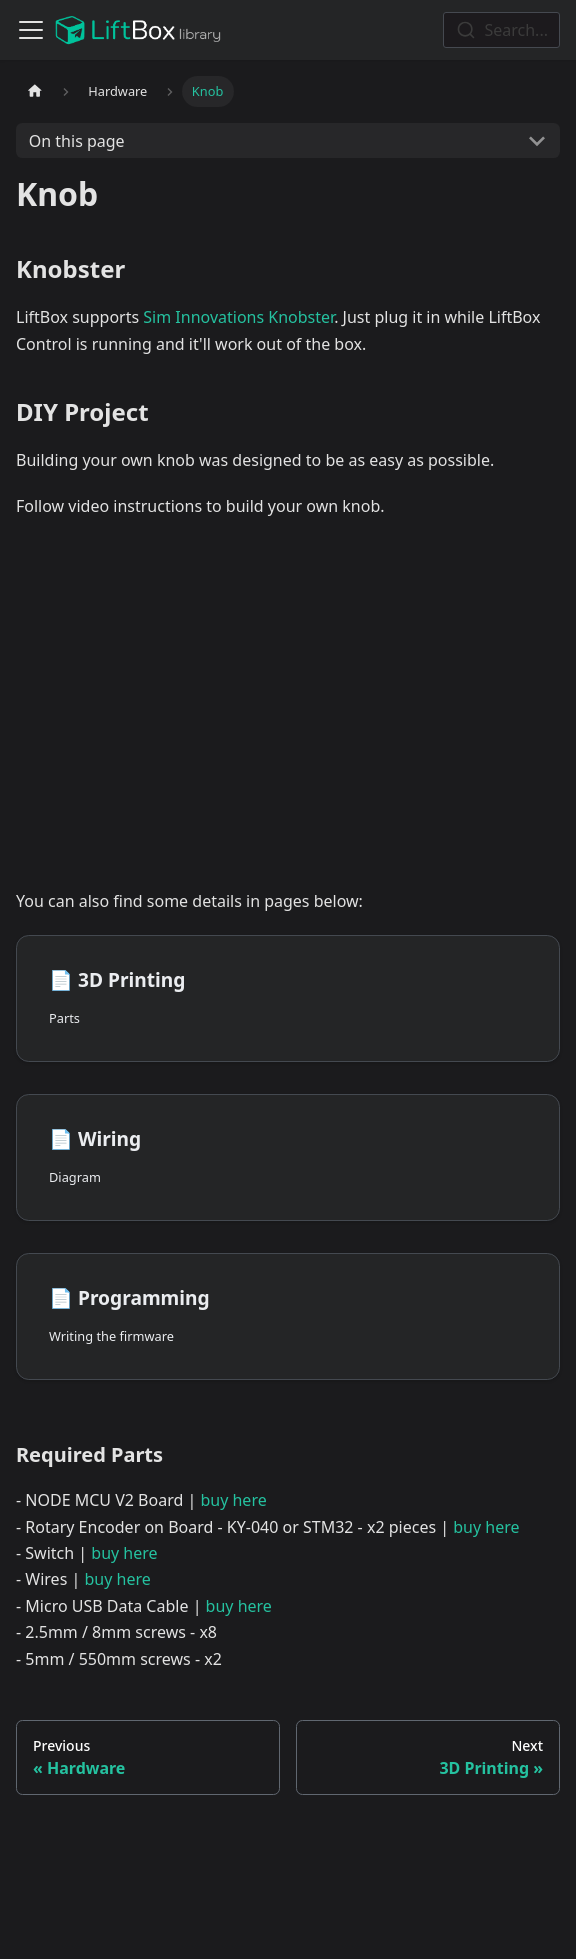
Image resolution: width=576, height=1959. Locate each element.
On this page (77, 141)
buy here (233, 1500)
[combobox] (501, 30)
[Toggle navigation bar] (31, 30)
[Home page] (35, 91)
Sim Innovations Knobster (238, 317)
